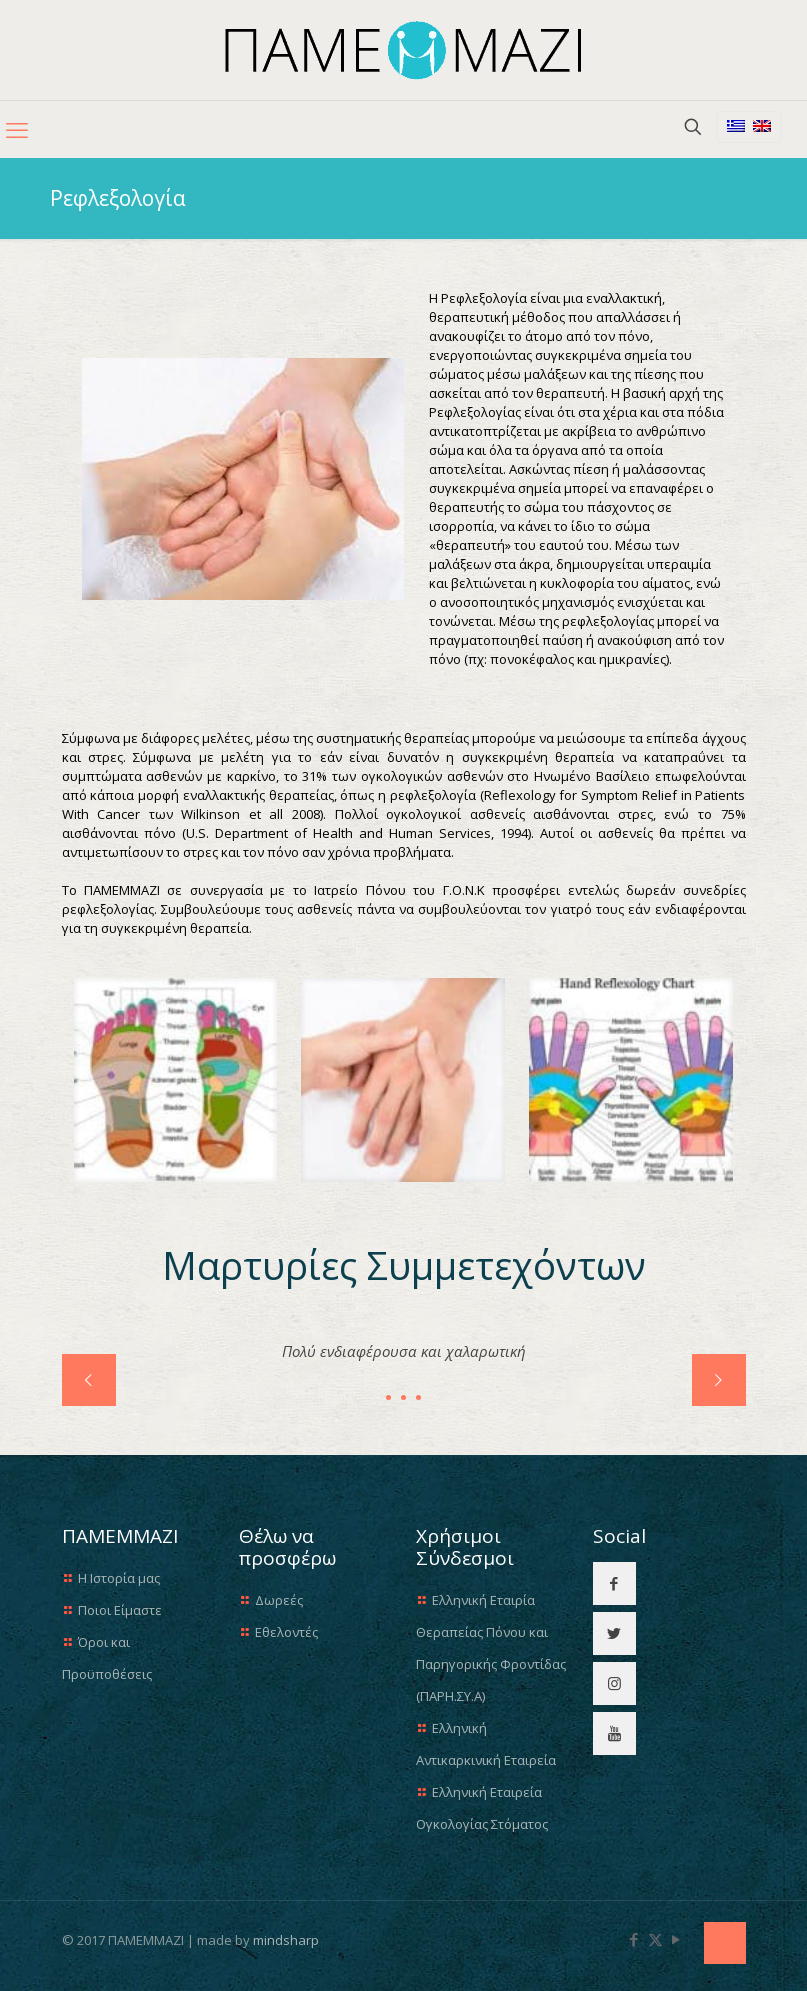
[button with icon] (614, 1583)
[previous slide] (89, 1380)
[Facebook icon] (634, 1939)
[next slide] (719, 1380)
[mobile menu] (17, 129)
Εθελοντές (286, 1632)
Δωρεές (279, 1600)
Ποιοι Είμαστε (120, 1610)
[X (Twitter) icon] (655, 1939)
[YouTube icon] (676, 1939)
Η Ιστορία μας (119, 1578)
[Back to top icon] (725, 1943)
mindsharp (286, 1940)
